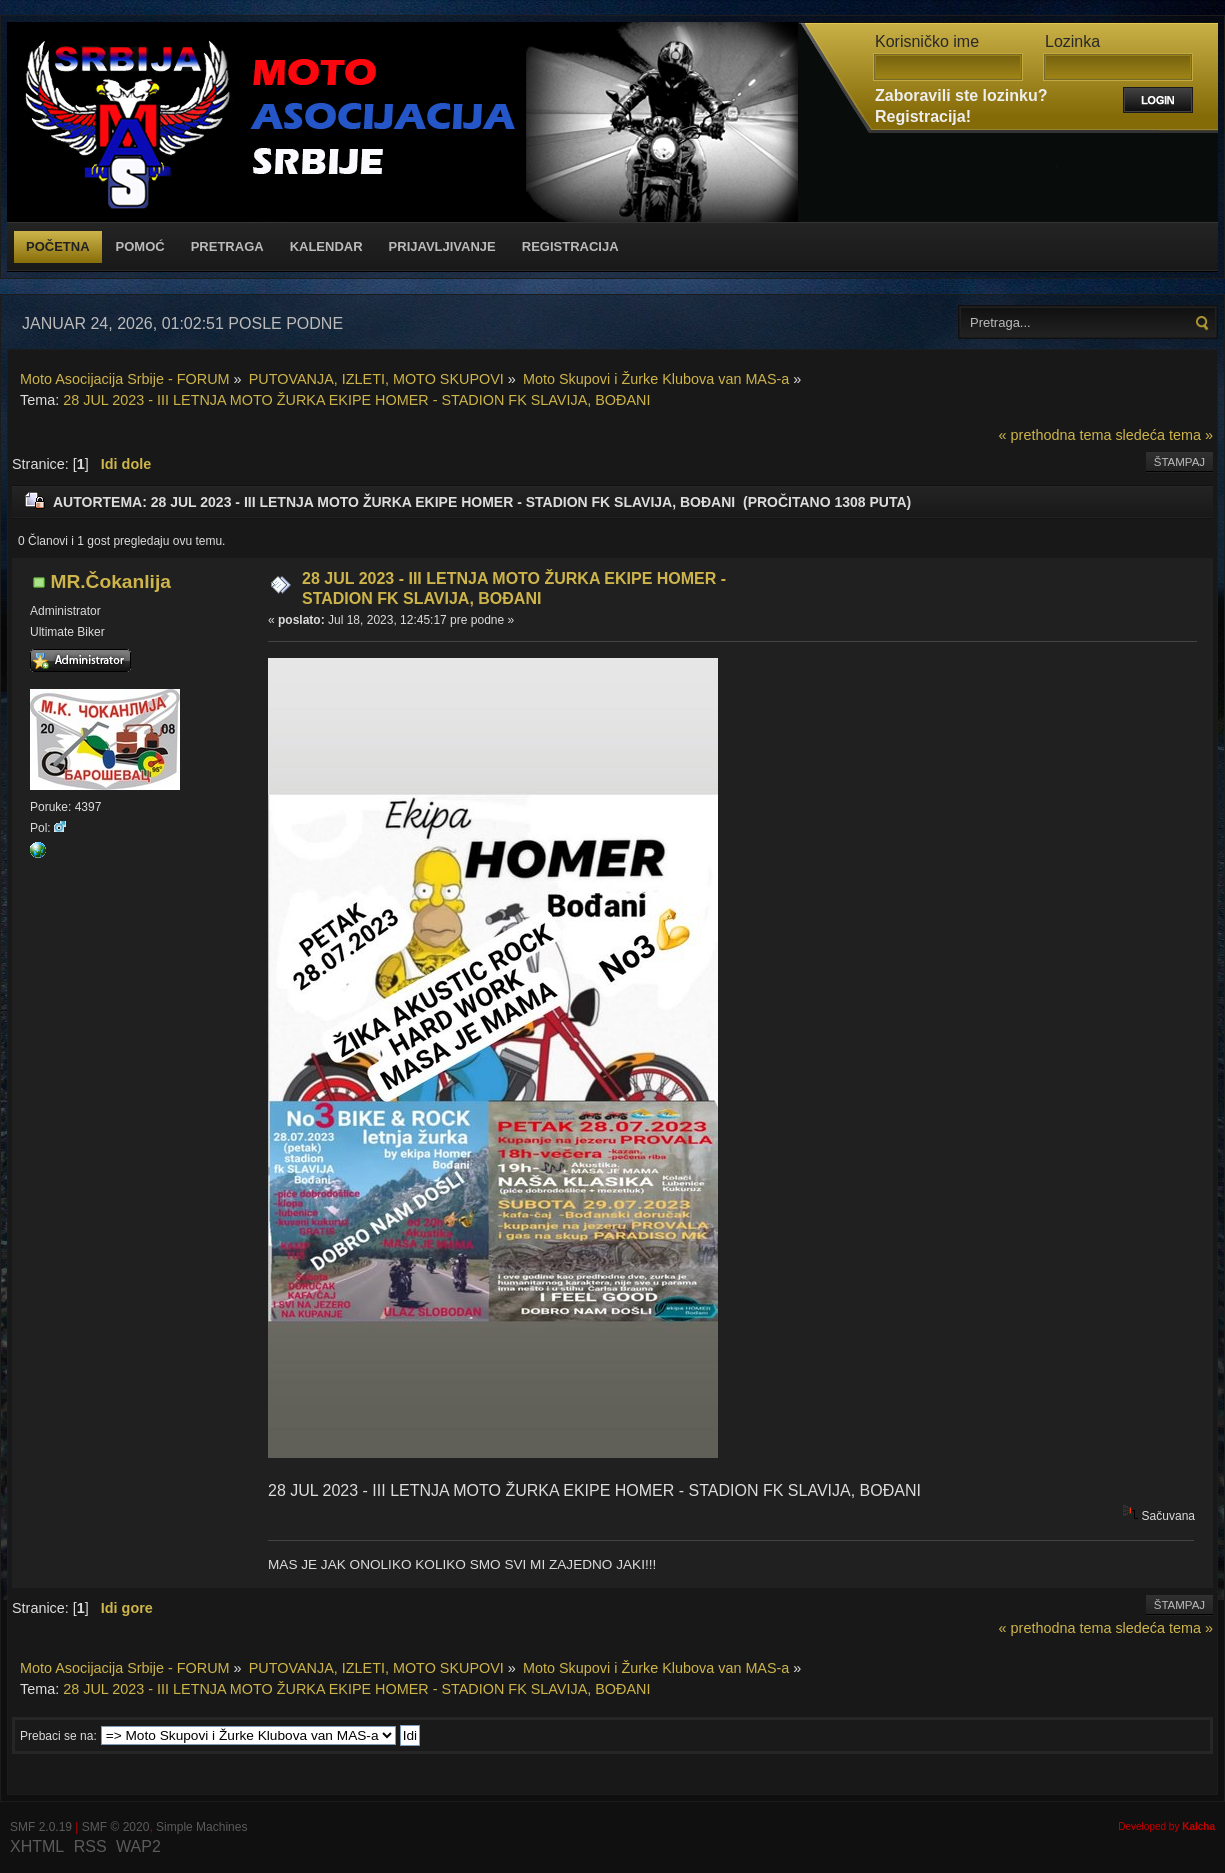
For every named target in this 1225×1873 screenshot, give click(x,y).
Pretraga (227, 246)
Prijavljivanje (442, 246)
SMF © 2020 (116, 1827)
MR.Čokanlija (110, 581)
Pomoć (140, 246)
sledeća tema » (1164, 435)
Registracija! (923, 116)
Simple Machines (201, 1827)
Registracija (570, 246)
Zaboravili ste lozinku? (961, 95)
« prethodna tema (1055, 435)
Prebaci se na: (58, 1736)
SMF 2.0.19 (41, 1827)
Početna (58, 246)
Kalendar (326, 246)
